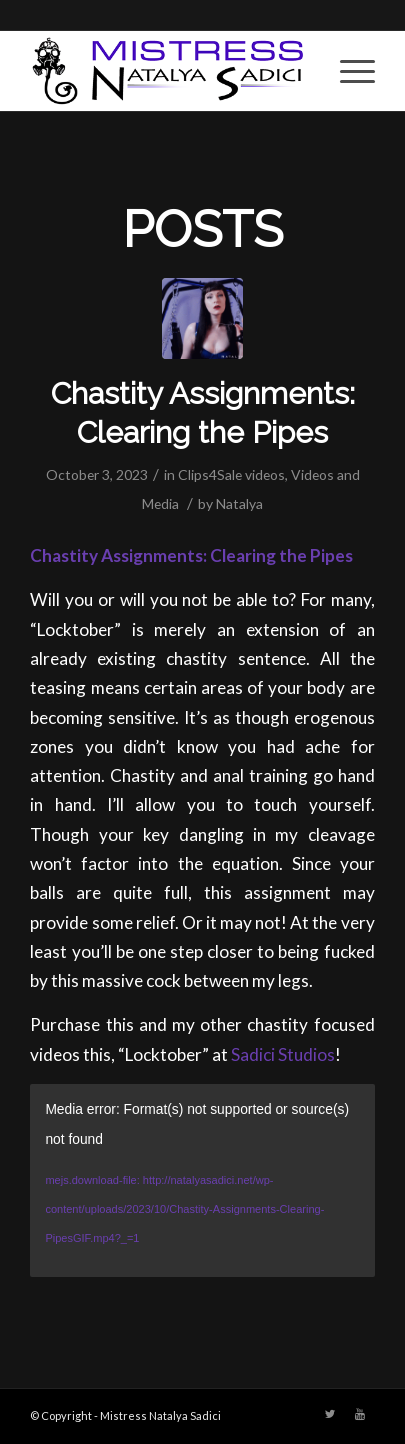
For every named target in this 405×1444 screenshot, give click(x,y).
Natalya (239, 503)
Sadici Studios (283, 1054)
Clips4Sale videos (231, 474)
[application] (202, 1181)
